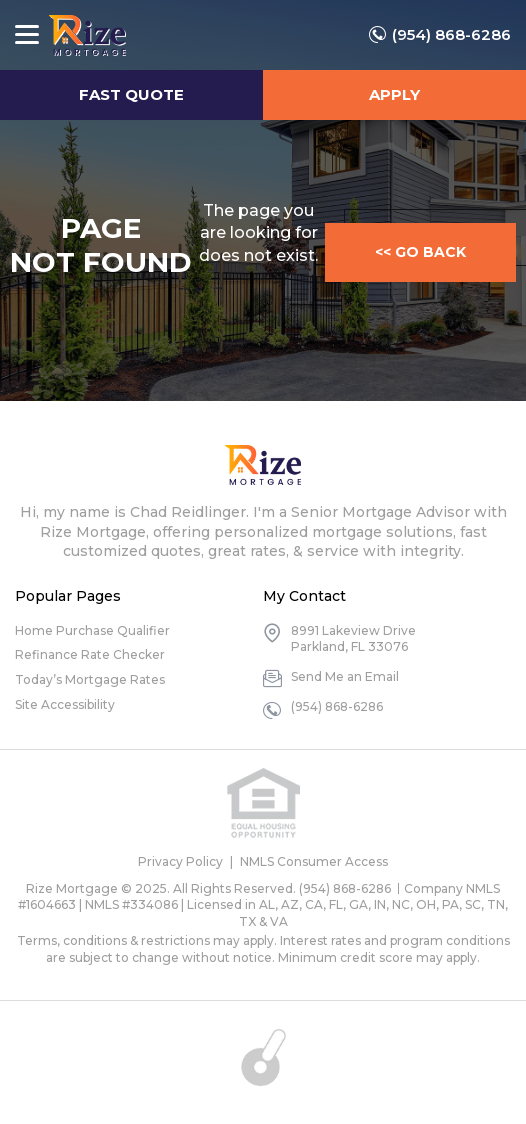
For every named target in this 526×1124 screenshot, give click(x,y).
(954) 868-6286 (451, 34)
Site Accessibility (65, 704)
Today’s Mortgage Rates (90, 679)
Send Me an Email (345, 676)
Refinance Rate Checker (90, 654)
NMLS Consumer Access (314, 861)
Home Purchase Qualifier (92, 630)
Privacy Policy (180, 861)
